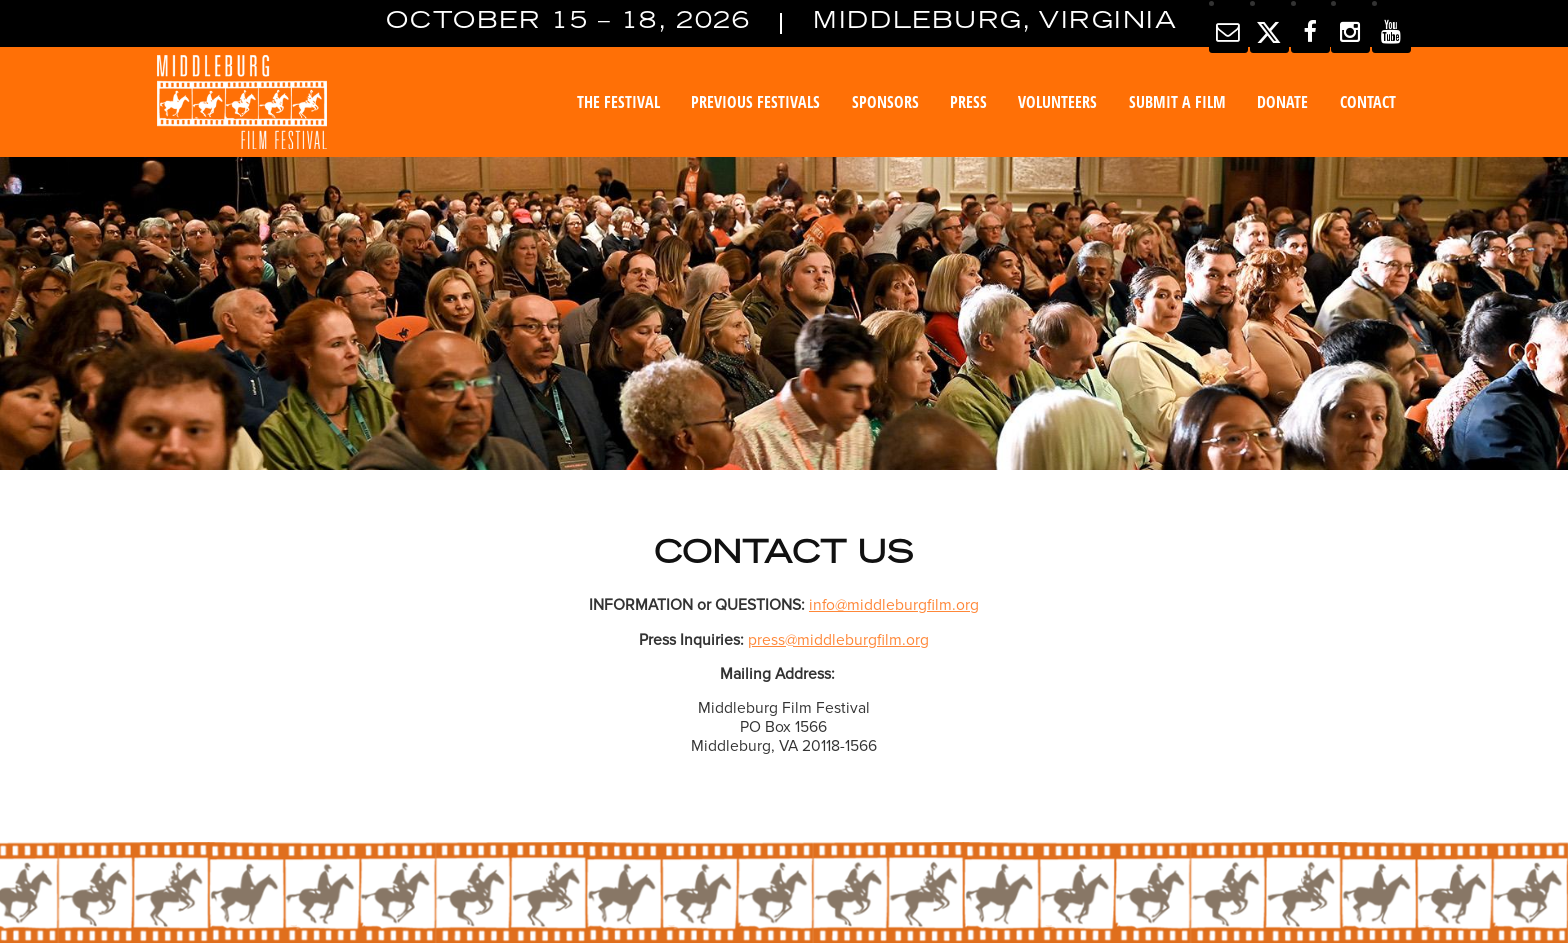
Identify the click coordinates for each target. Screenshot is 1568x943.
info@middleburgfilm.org (894, 605)
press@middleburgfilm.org (838, 640)
